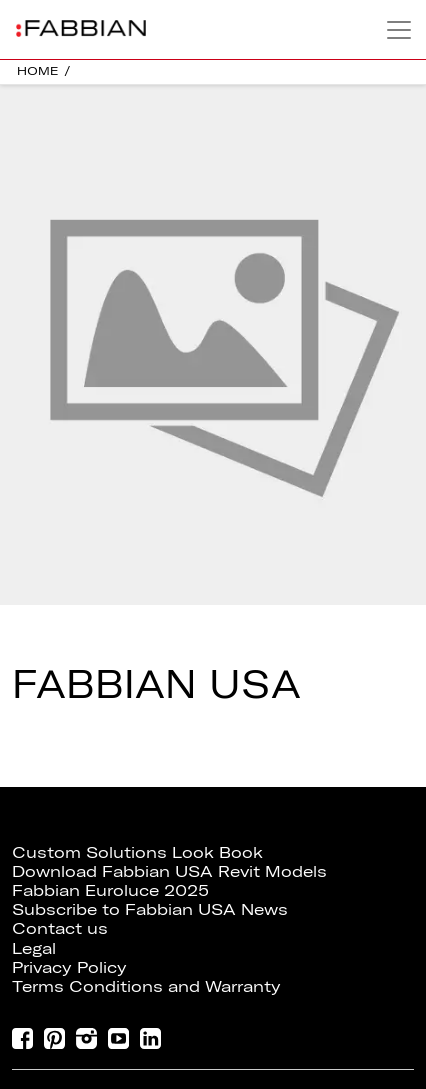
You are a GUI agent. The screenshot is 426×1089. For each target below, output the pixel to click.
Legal (34, 948)
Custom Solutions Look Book (137, 852)
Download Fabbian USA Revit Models (169, 871)
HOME (38, 70)
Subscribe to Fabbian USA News (150, 909)
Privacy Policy (69, 967)
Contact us (60, 928)
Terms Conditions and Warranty (146, 986)
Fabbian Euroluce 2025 (110, 890)
